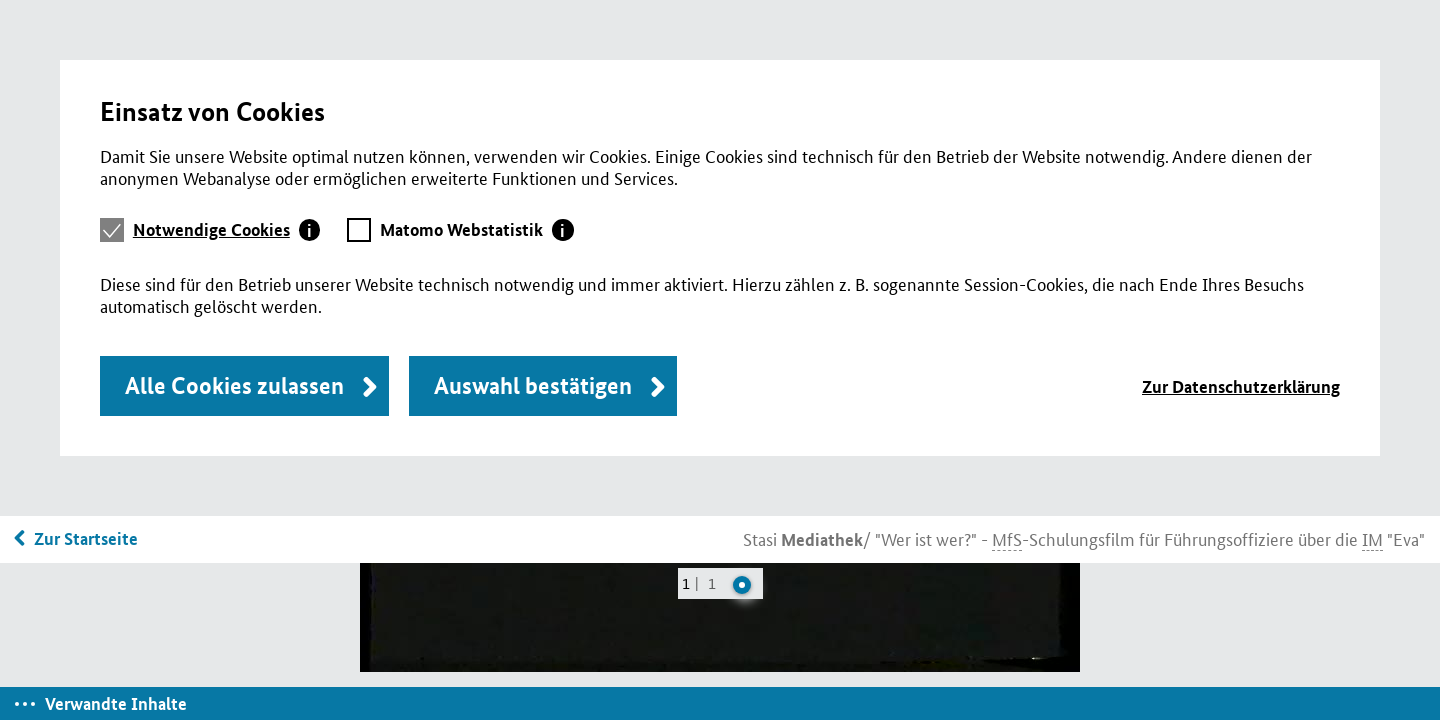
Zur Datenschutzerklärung (1241, 386)
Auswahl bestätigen (533, 385)
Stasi (803, 538)
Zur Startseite (86, 538)
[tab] (227, 230)
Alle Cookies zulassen (234, 385)
